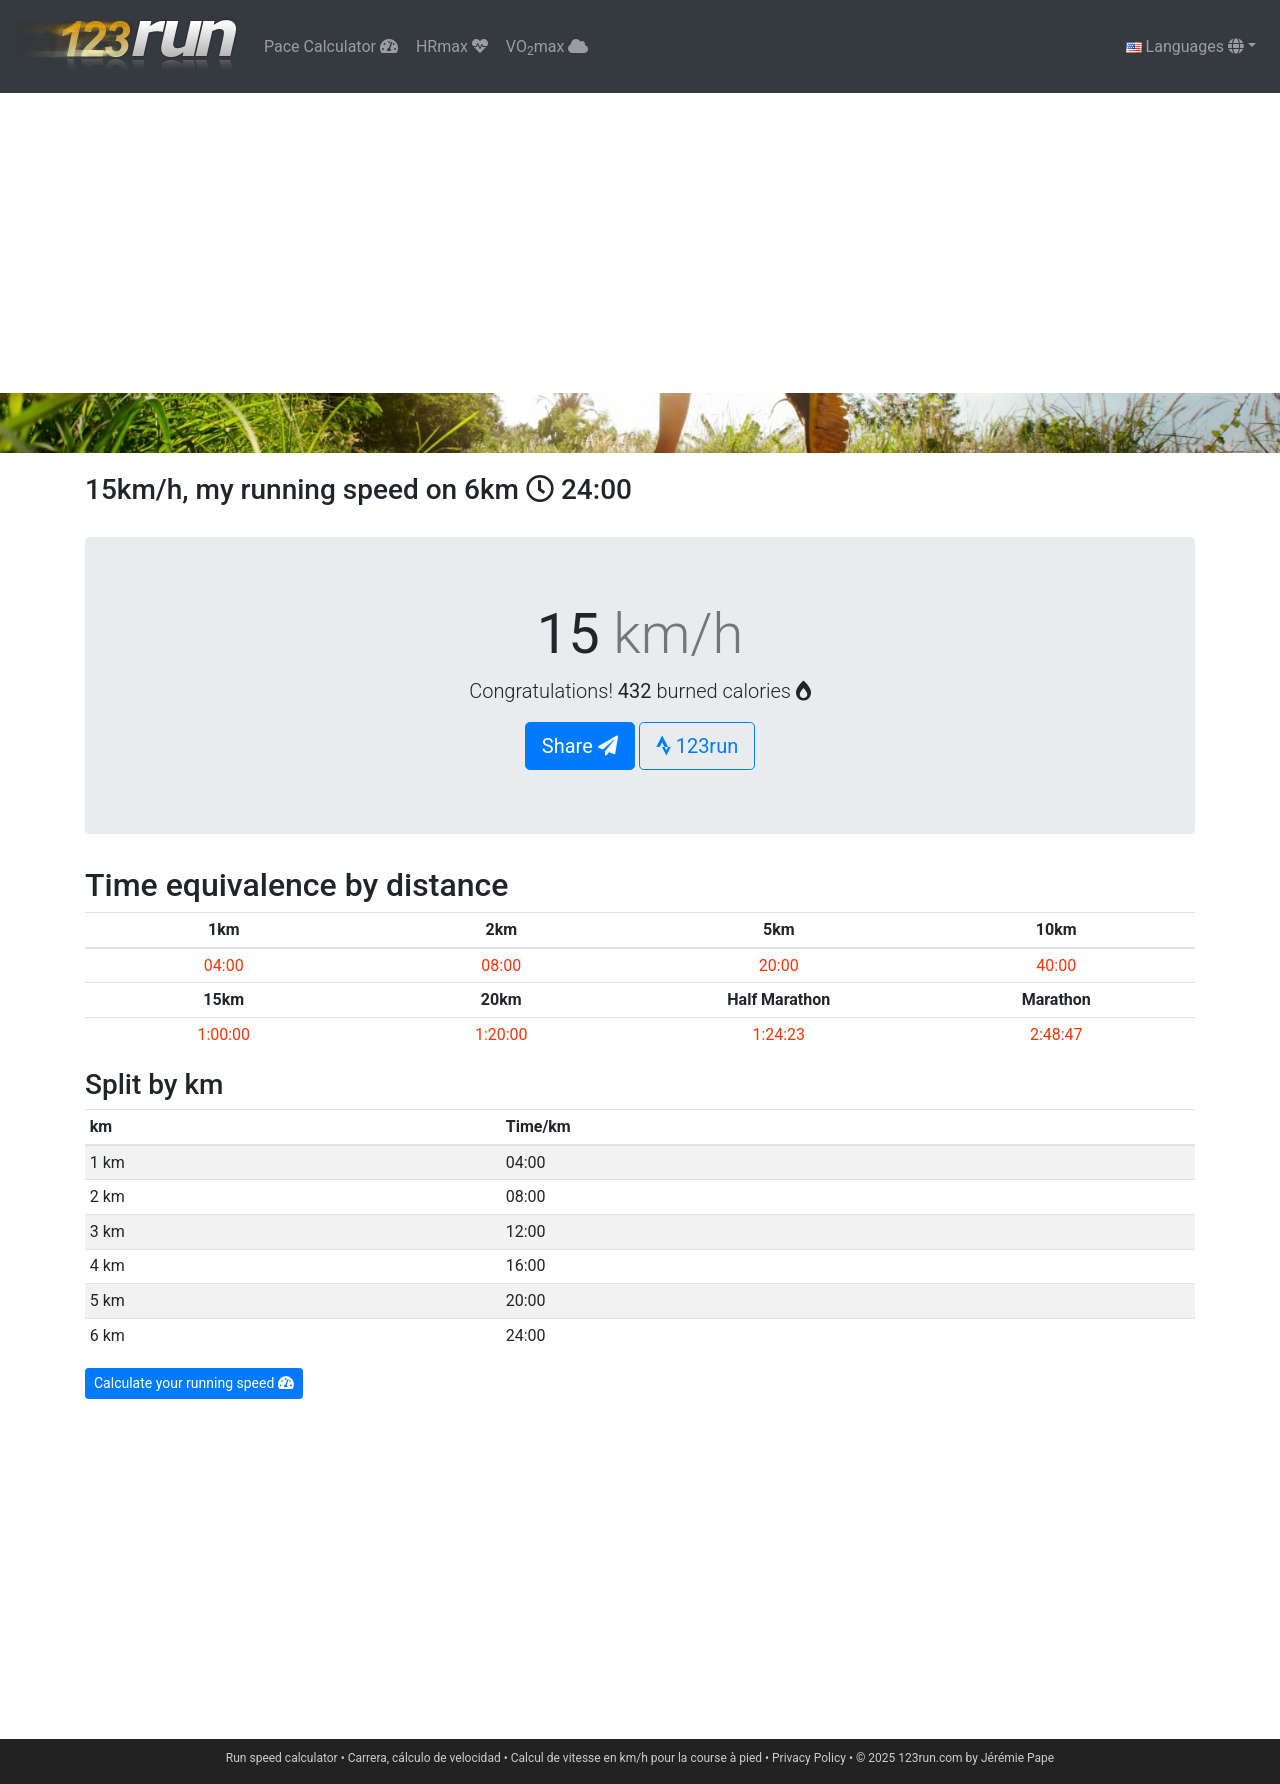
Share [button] (580, 746)
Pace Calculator (331, 46)
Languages (1185, 46)
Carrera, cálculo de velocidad (424, 1758)
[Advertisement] (640, 243)
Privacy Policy (809, 1758)
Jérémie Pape (1017, 1758)
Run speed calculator (282, 1758)
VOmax (547, 47)
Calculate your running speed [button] (194, 1383)
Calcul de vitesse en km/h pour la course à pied (636, 1758)
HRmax (452, 46)
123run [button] (697, 746)
